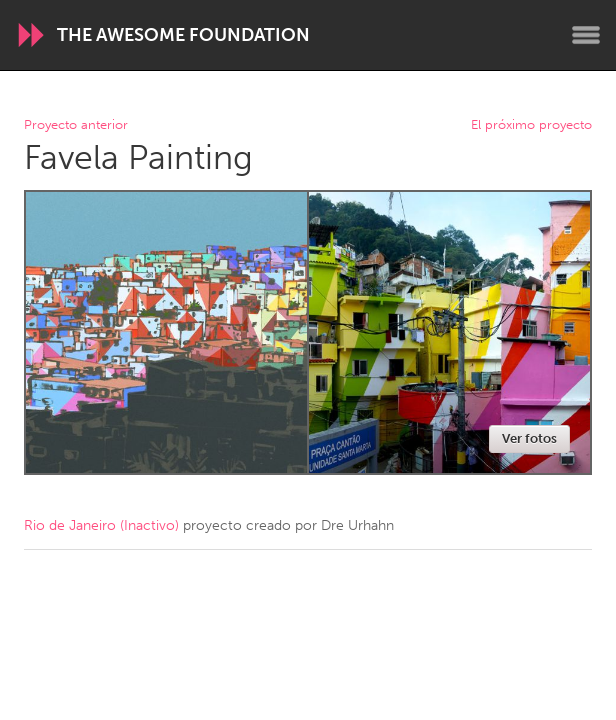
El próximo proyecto (531, 125)
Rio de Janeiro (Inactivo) (101, 525)
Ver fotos (529, 438)
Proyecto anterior (76, 125)
